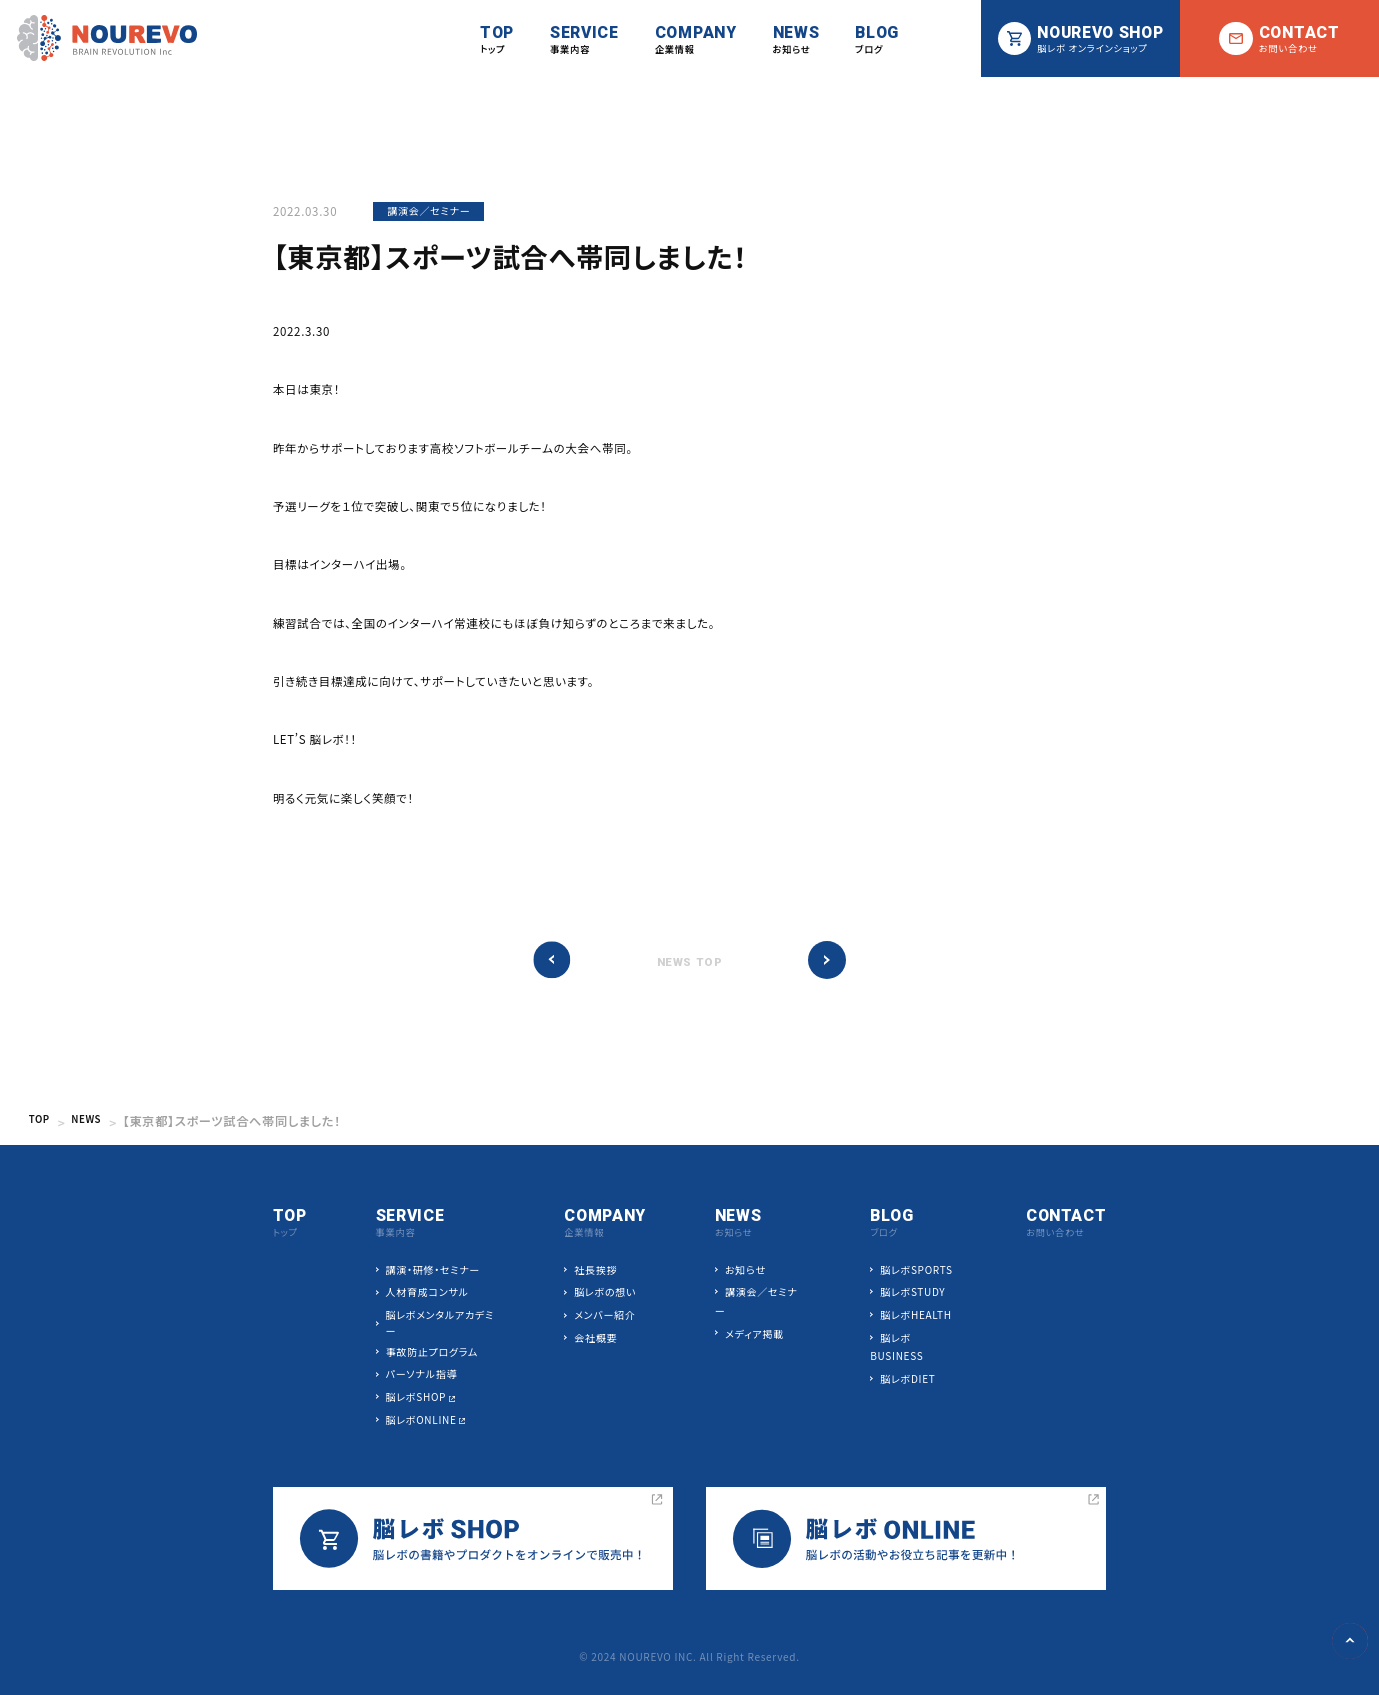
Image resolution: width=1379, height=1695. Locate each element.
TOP (42, 1121)
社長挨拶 (595, 1270)
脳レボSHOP (416, 1397)
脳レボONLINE (421, 1419)
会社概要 (595, 1338)
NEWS (96, 1121)
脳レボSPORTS (916, 1270)
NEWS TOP (690, 961)
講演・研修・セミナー (433, 1270)
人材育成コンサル (427, 1292)
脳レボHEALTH (916, 1315)
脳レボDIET (907, 1379)
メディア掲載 (754, 1333)
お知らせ (745, 1270)
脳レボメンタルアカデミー (440, 1323)
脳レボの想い (605, 1292)
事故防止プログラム (432, 1351)
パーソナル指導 (422, 1374)
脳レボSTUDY (912, 1292)
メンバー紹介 (604, 1315)
